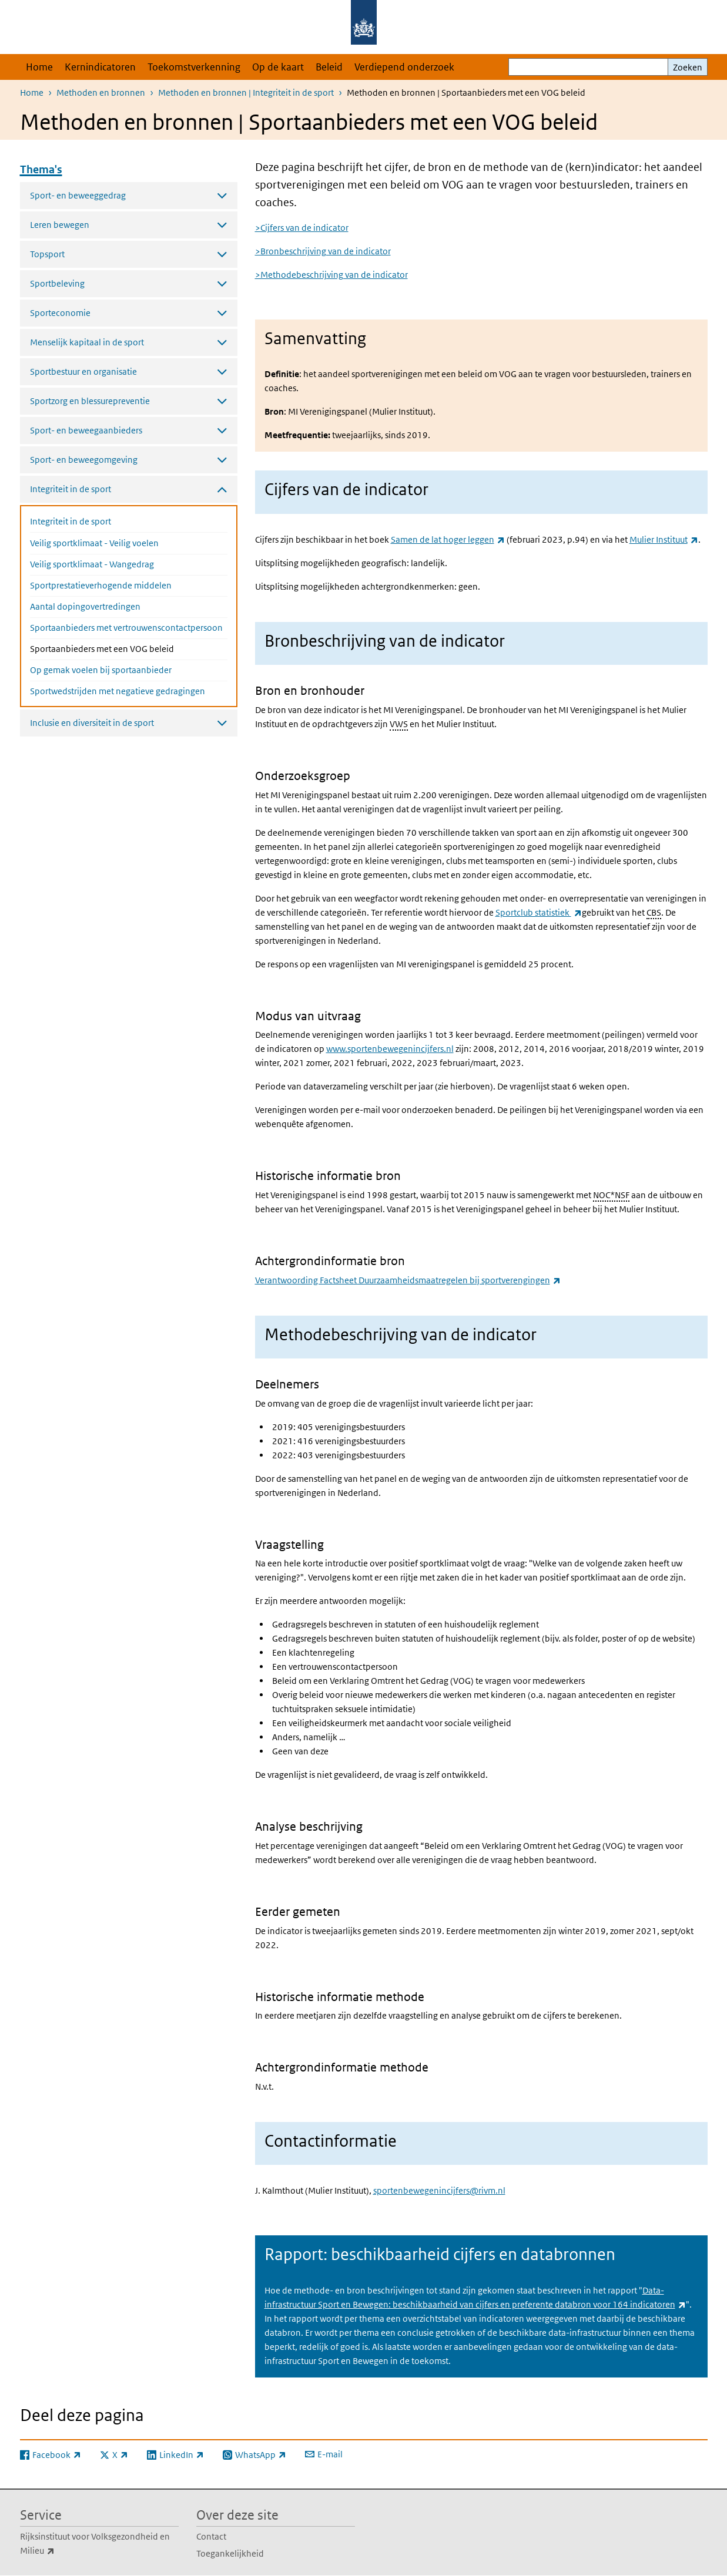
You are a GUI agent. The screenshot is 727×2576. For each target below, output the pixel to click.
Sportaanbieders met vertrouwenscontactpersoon (126, 627)
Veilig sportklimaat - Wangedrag (92, 564)
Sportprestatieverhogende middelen (101, 585)
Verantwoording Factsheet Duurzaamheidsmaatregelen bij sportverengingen (408, 1280)
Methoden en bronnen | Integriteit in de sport (246, 92)
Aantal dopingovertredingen (85, 606)
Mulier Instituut (663, 539)
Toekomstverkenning (194, 66)
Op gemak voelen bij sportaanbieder (101, 669)
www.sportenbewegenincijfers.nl (390, 1048)
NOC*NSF (611, 1194)
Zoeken (687, 67)
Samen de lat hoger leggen (448, 539)
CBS (653, 912)
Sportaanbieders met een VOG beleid (128, 647)
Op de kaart (278, 66)
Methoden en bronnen (100, 92)
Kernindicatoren (100, 66)
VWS (399, 723)
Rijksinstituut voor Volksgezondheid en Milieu (95, 2544)
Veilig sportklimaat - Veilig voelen (94, 543)
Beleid (329, 66)
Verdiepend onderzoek (404, 66)
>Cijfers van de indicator (302, 227)
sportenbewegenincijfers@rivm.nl (439, 2190)
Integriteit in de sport (70, 521)
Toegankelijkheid (230, 2553)
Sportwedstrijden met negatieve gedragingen (117, 691)
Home (39, 66)
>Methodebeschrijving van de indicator (331, 274)
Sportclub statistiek (538, 912)
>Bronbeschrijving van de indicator (323, 251)
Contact (211, 2536)
